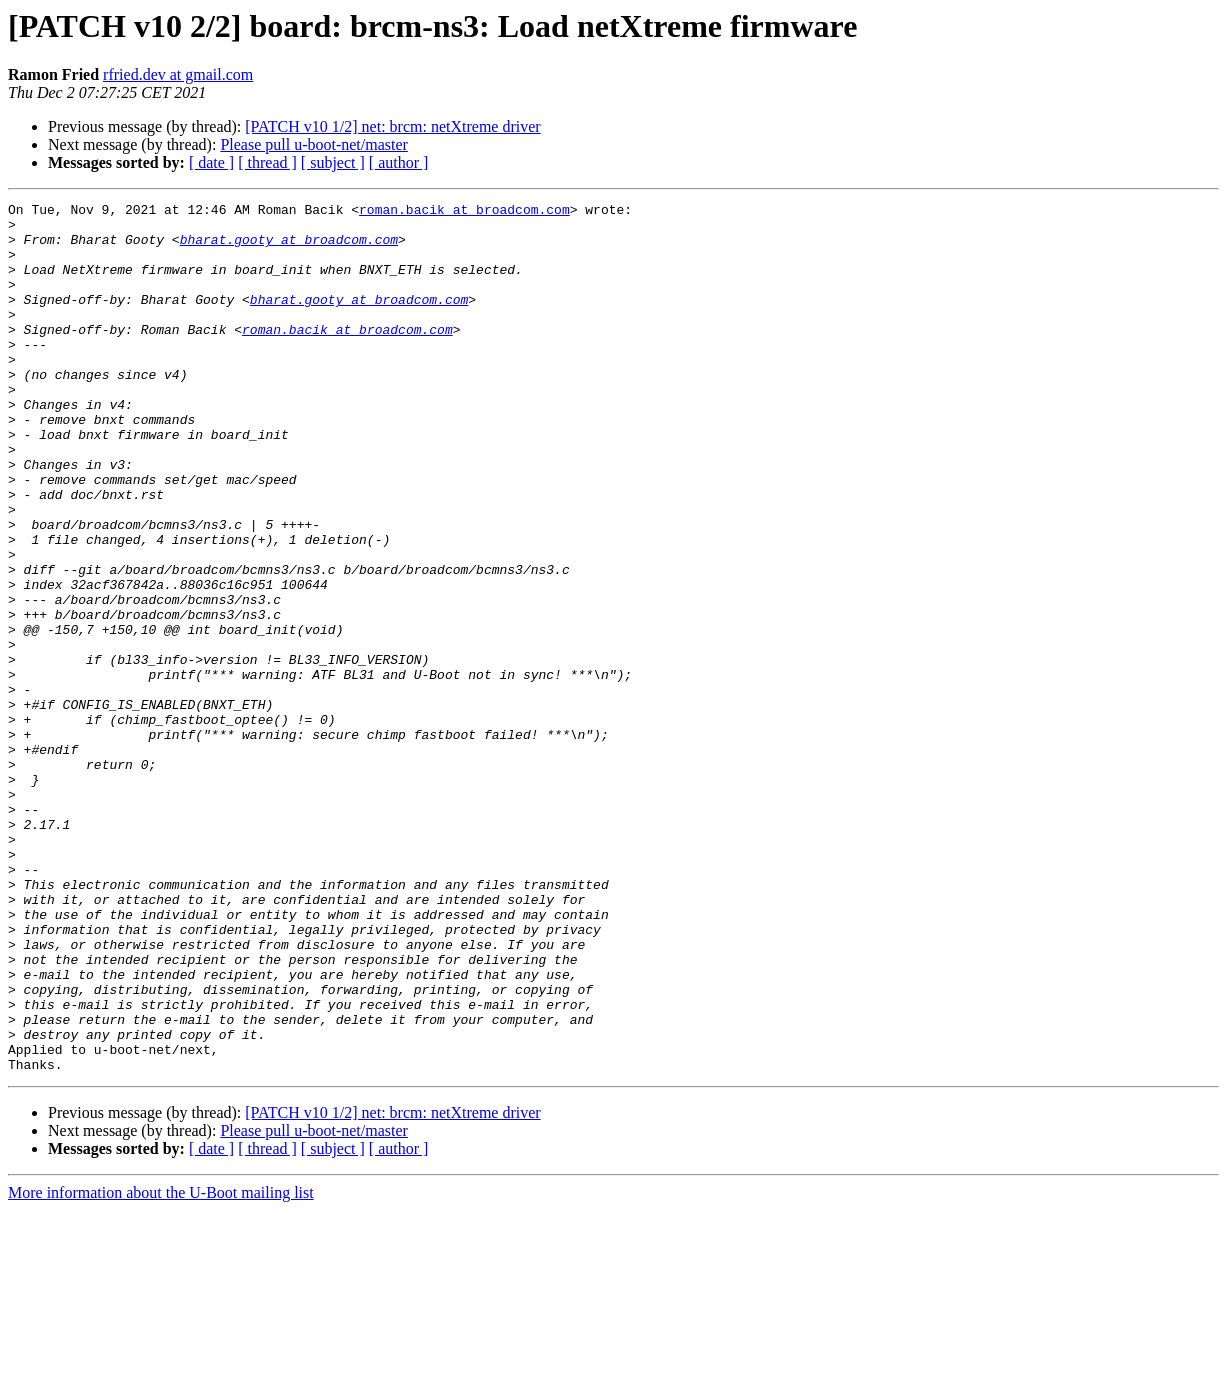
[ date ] (211, 162)
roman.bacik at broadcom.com (464, 212)
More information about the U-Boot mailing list (161, 1366)
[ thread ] (267, 162)
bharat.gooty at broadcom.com (289, 248)
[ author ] (399, 162)
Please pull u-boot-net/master (314, 144)
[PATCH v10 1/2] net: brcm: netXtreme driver (392, 126)
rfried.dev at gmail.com (178, 74)
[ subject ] (333, 162)
